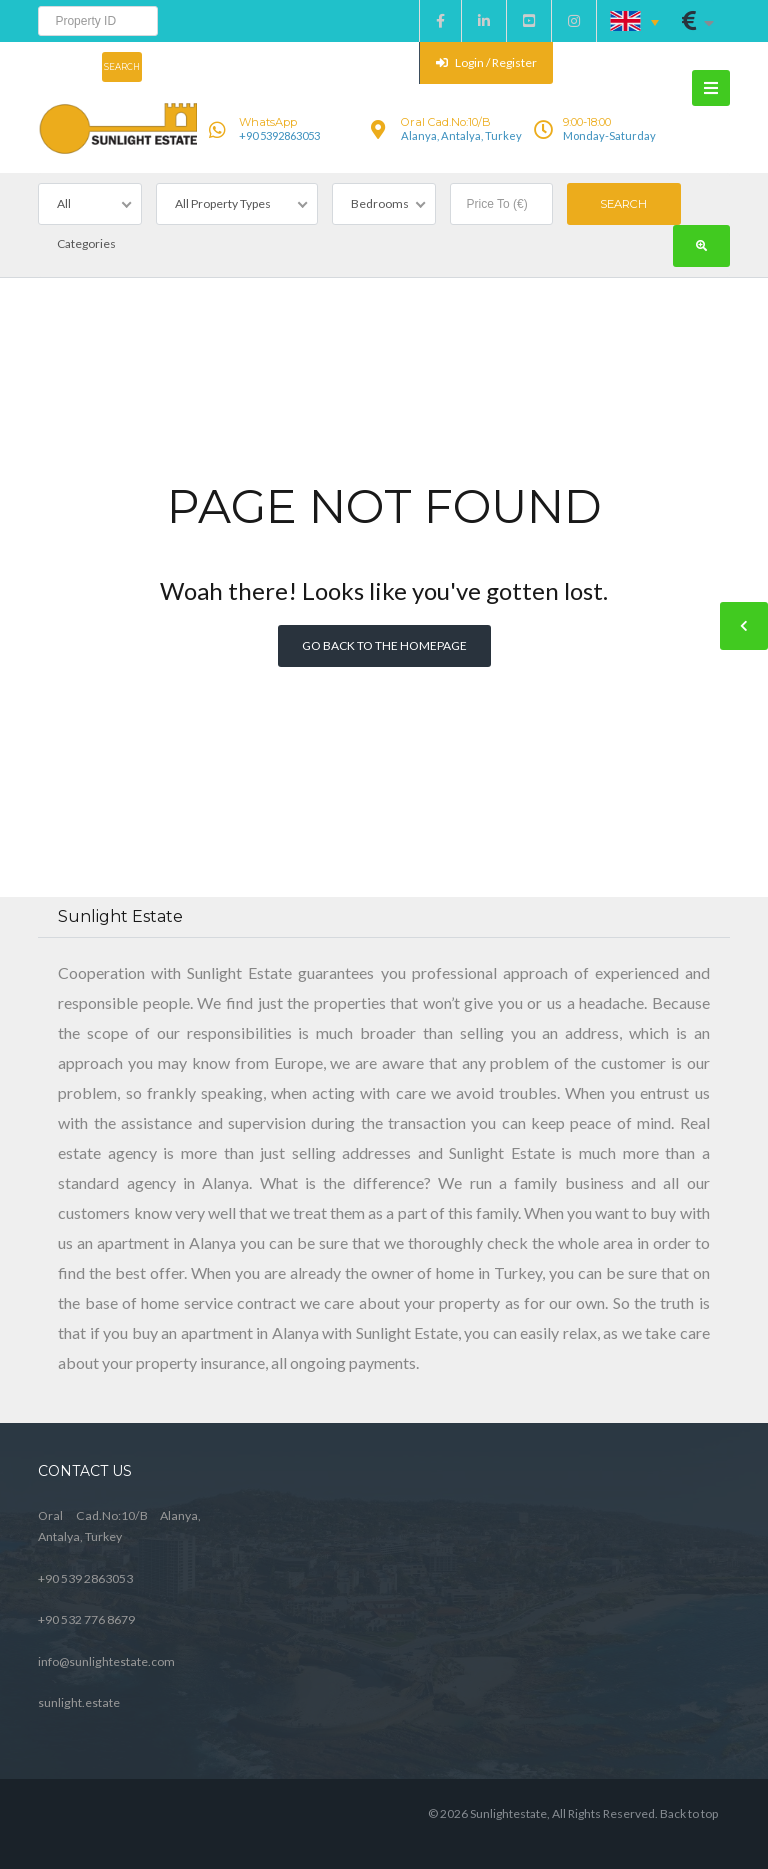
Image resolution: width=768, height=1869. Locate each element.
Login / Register (486, 62)
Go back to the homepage (384, 645)
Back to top (689, 1813)
